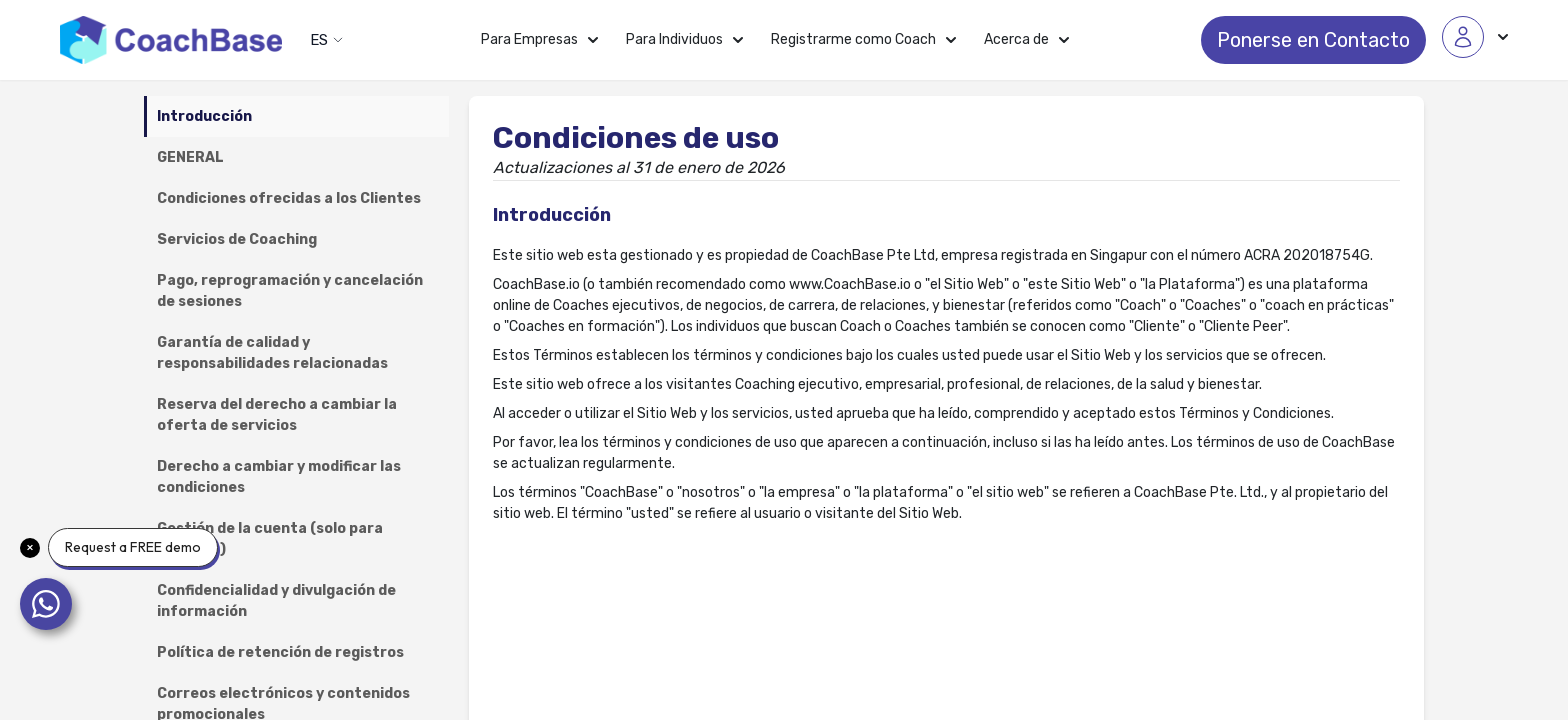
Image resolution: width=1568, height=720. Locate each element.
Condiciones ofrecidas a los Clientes (289, 198)
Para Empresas (539, 39)
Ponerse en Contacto (1313, 40)
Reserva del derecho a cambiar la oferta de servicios (277, 415)
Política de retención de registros (280, 652)
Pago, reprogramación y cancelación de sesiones (290, 291)
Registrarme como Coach (863, 39)
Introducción (204, 116)
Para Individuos (684, 39)
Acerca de (1026, 39)
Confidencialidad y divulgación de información (276, 601)
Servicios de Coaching (237, 239)
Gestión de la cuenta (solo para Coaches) (270, 539)
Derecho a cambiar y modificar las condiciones (279, 477)
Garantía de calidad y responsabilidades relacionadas (272, 353)
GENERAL (190, 157)
